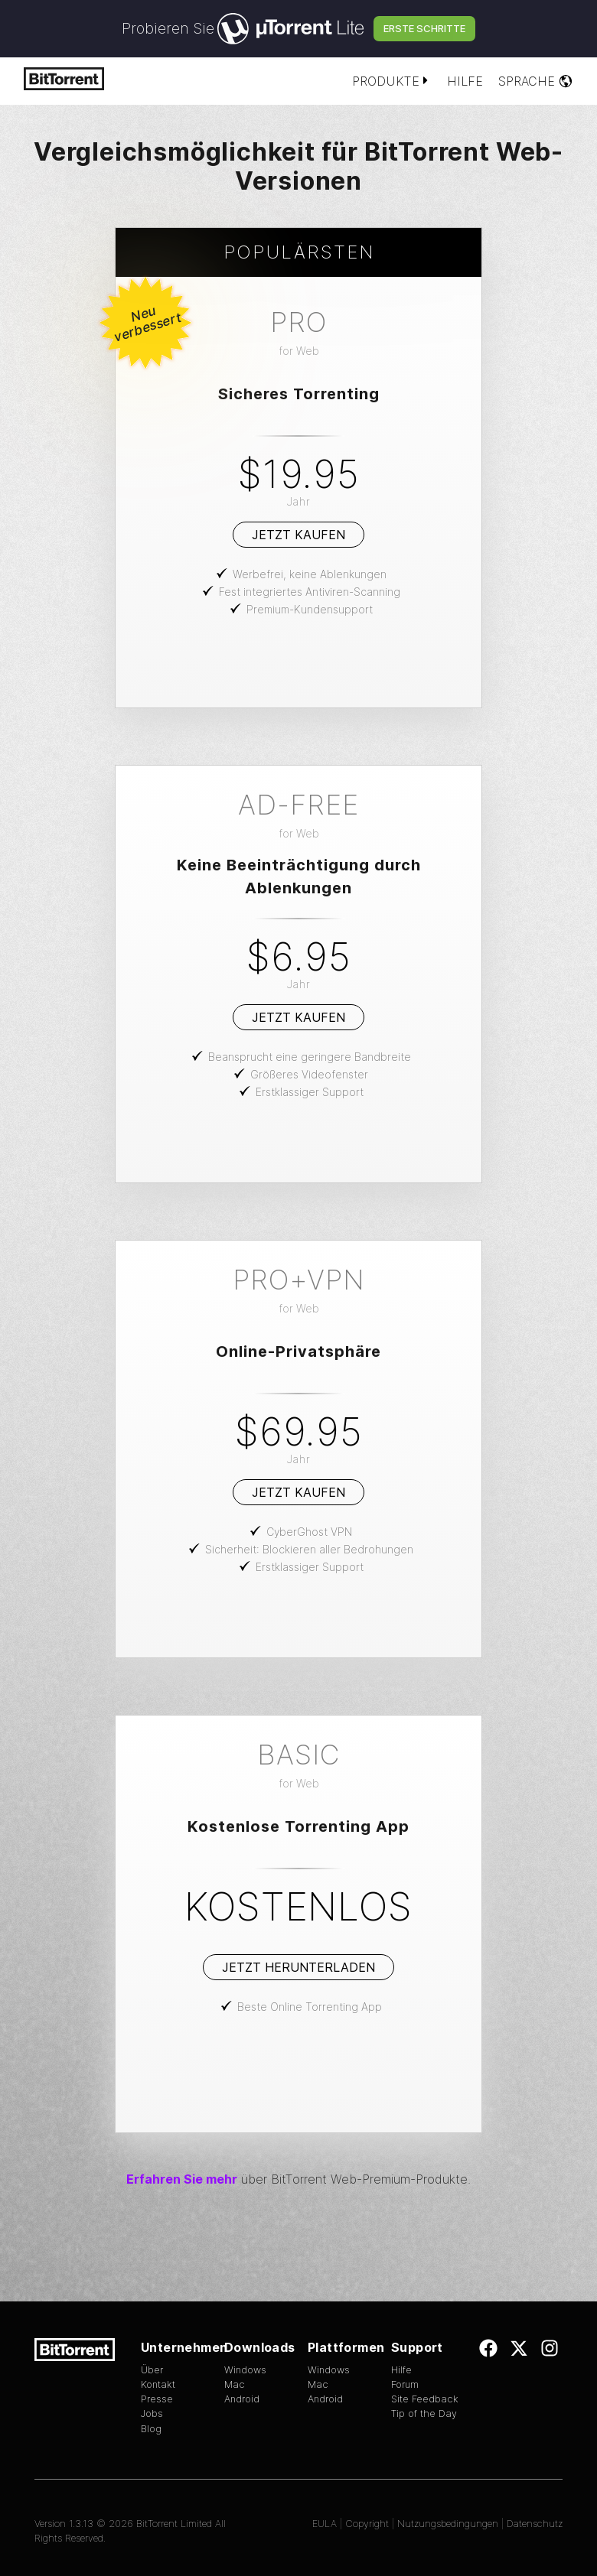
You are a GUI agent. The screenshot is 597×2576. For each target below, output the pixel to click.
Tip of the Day (424, 2413)
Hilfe (465, 81)
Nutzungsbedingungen (447, 2523)
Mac (234, 2384)
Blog (151, 2429)
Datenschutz (535, 2523)
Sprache (535, 81)
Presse (157, 2399)
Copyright (367, 2523)
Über (152, 2370)
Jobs (152, 2413)
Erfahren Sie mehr (181, 2179)
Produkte (392, 81)
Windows (245, 2370)
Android (241, 2399)
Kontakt (158, 2384)
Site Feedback (424, 2399)
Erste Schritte (424, 28)
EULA (324, 2523)
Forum (405, 2384)
